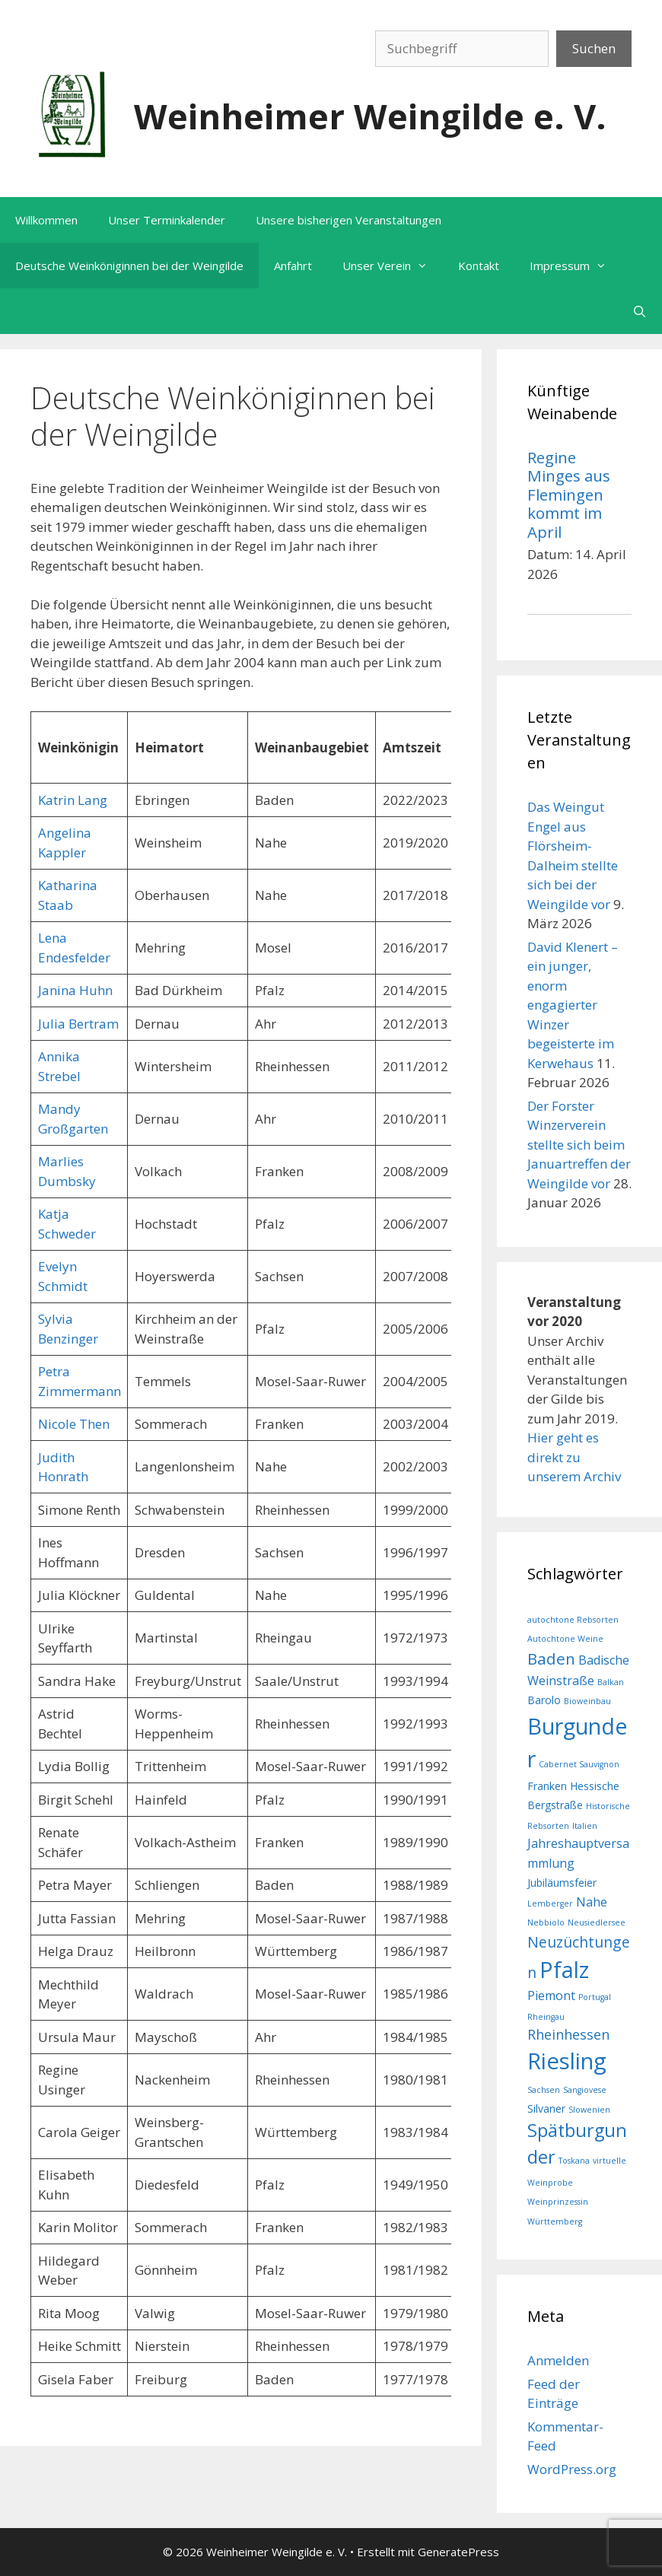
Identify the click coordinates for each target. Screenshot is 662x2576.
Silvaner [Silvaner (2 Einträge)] (546, 2108)
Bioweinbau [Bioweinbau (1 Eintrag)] (587, 1701)
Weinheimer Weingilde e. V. (370, 116)
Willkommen (46, 219)
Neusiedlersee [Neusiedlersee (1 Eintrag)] (596, 1922)
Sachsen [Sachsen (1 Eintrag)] (543, 2090)
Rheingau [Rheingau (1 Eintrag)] (546, 2017)
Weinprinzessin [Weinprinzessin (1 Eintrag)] (557, 2201)
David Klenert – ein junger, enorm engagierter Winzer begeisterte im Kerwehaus (572, 1005)
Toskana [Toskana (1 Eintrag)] (574, 2160)
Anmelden (558, 2360)
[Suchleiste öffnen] (639, 311)
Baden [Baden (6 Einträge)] (551, 1658)
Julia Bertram (78, 1023)
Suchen (594, 48)
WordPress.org (571, 2469)
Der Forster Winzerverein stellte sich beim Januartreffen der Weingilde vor (579, 1144)
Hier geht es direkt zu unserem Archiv (574, 1457)
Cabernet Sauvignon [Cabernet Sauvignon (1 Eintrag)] (579, 1764)
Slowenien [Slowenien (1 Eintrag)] (589, 2109)
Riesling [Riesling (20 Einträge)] (566, 2061)
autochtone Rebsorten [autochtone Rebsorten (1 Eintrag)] (573, 1619)
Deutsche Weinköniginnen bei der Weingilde (129, 265)
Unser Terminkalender (166, 219)
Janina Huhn (75, 990)
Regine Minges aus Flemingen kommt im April (568, 494)
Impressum (576, 265)
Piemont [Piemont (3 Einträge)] (551, 1995)
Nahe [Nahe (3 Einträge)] (591, 1902)
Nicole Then (74, 1424)
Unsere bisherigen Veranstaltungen (348, 219)
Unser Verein (392, 265)
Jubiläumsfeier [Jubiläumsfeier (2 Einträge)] (562, 1882)
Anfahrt (293, 265)
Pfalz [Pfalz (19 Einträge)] (564, 1969)
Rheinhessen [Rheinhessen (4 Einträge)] (568, 2034)
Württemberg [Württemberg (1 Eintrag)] (554, 2221)
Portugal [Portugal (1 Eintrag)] (594, 1997)
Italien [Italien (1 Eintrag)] (584, 1826)
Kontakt (478, 265)
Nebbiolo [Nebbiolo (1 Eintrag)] (546, 1922)
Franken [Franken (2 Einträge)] (547, 1786)
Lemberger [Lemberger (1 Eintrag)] (550, 1903)
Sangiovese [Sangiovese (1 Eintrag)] (584, 2090)
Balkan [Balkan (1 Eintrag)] (610, 1682)
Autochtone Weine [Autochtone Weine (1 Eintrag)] (565, 1638)
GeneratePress (458, 2551)
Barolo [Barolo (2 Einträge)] (544, 1700)
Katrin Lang (72, 800)
